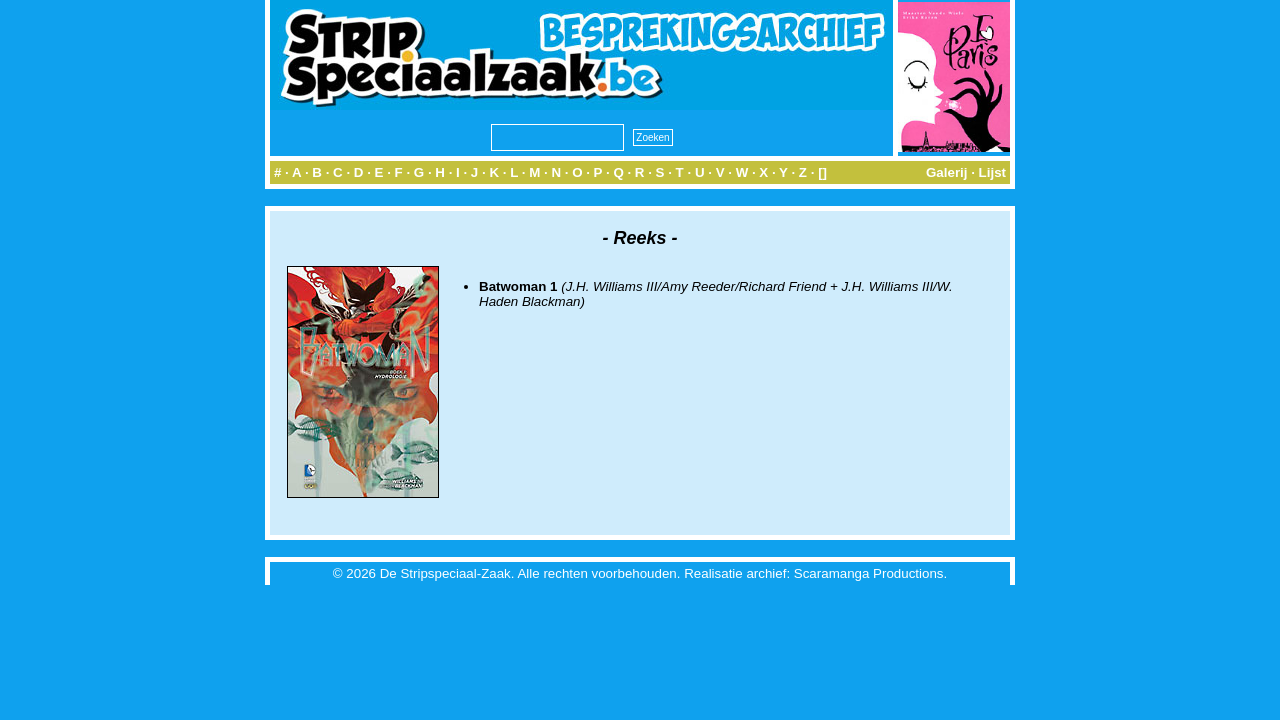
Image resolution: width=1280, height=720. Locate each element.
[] (822, 172)
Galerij (947, 172)
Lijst (992, 172)
